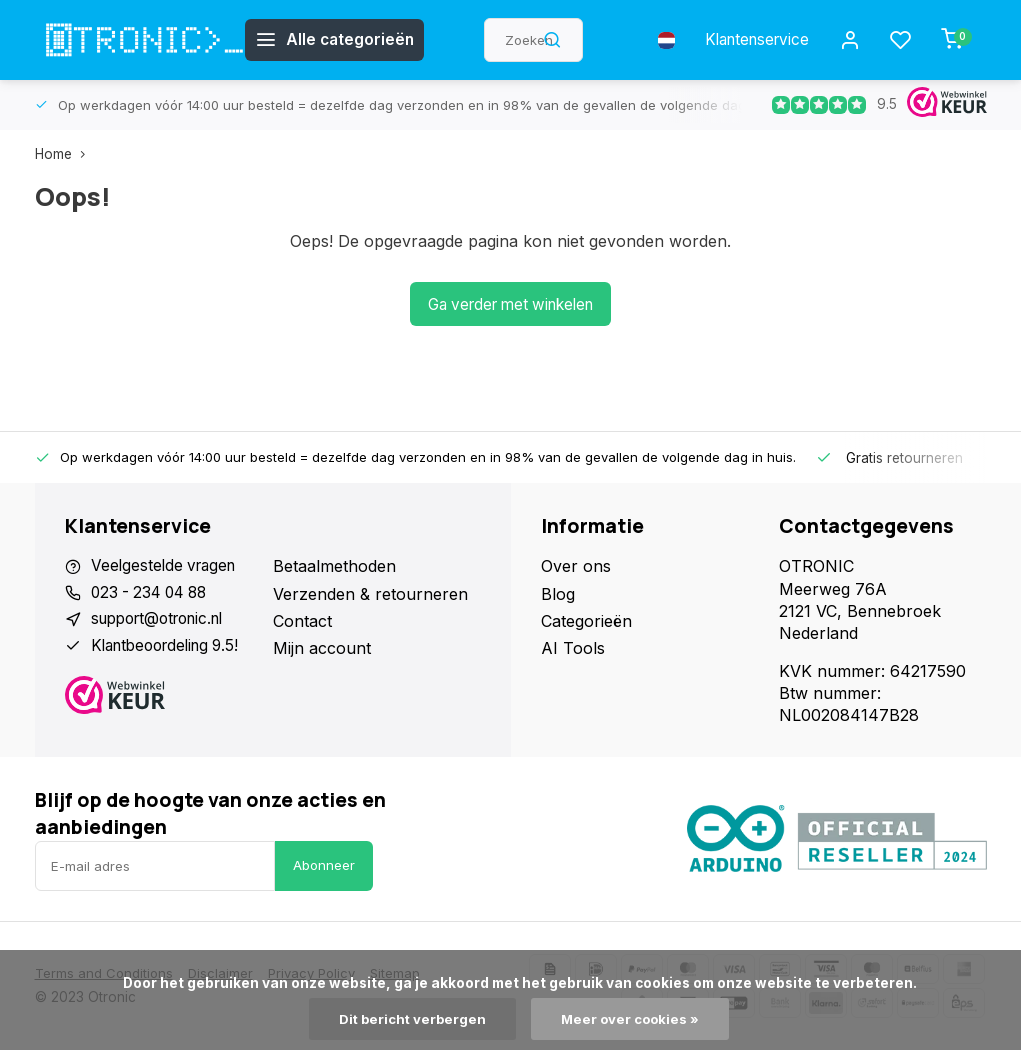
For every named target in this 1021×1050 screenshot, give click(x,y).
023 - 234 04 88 (153, 594)
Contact (302, 621)
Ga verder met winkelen (510, 304)
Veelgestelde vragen (167, 566)
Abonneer (324, 865)
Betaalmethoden (334, 566)
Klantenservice (750, 40)
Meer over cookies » (632, 1019)
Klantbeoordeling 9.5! (171, 648)
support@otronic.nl (164, 621)
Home (64, 154)
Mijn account (322, 648)
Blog (558, 594)
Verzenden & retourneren (370, 594)
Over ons (576, 566)
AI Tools (573, 648)
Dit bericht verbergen (410, 1019)
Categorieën (586, 621)
